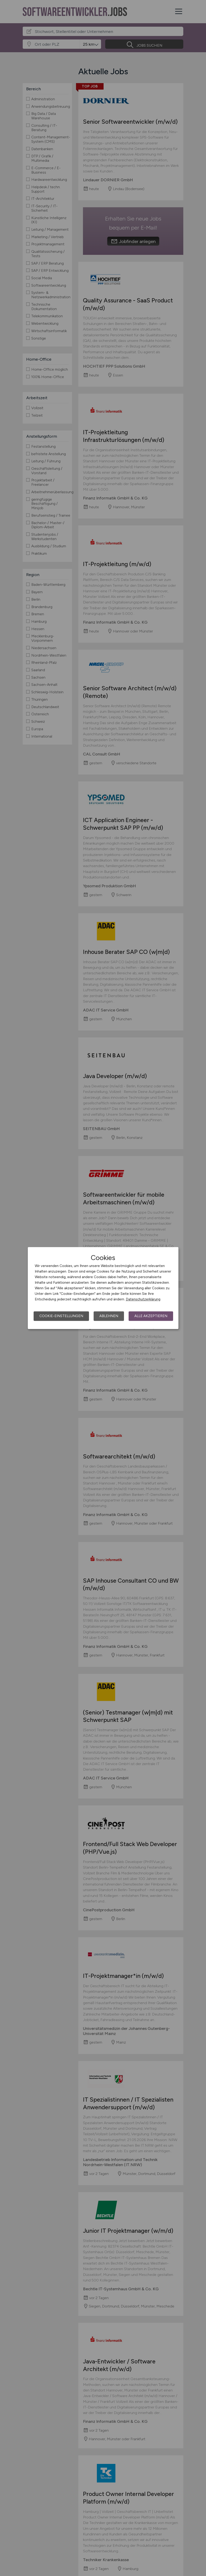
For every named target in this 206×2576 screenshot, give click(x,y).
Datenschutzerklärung (143, 1299)
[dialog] (103, 1288)
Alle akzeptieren (150, 1316)
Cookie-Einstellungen (61, 1316)
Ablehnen (108, 1316)
